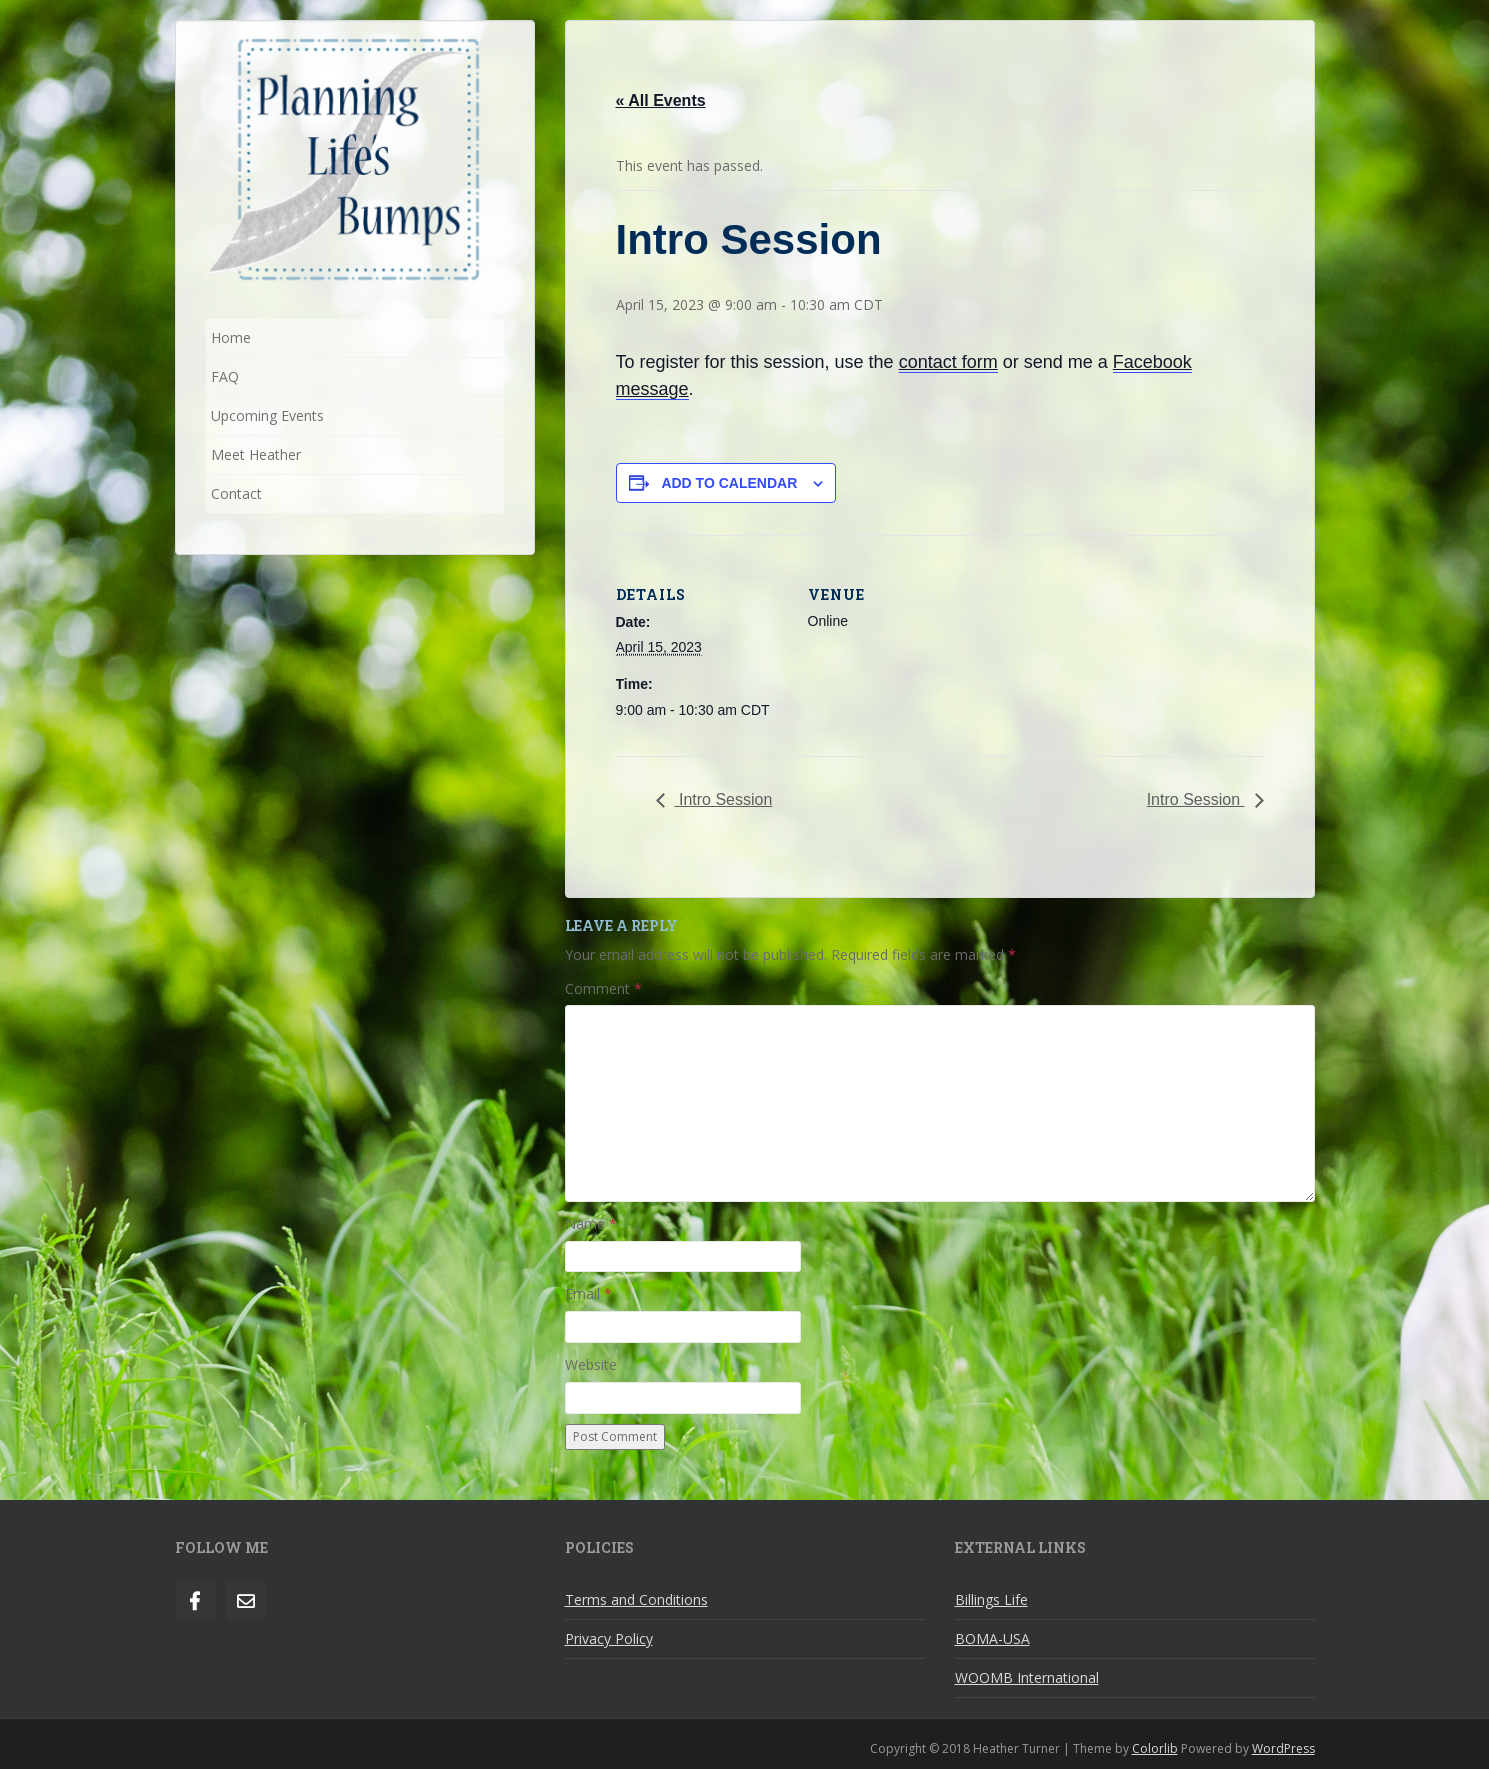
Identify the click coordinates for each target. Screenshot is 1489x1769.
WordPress (1283, 1748)
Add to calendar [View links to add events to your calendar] (729, 483)
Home (231, 337)
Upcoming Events (267, 415)
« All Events (661, 100)
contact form (948, 362)
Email (588, 1293)
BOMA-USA (992, 1638)
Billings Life (991, 1599)
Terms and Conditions (636, 1599)
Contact (236, 493)
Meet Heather (256, 454)
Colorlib (1155, 1748)
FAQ (225, 376)
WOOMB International (1027, 1677)
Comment (603, 988)
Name (591, 1223)
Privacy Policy (609, 1638)
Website (591, 1364)
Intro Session (724, 799)
